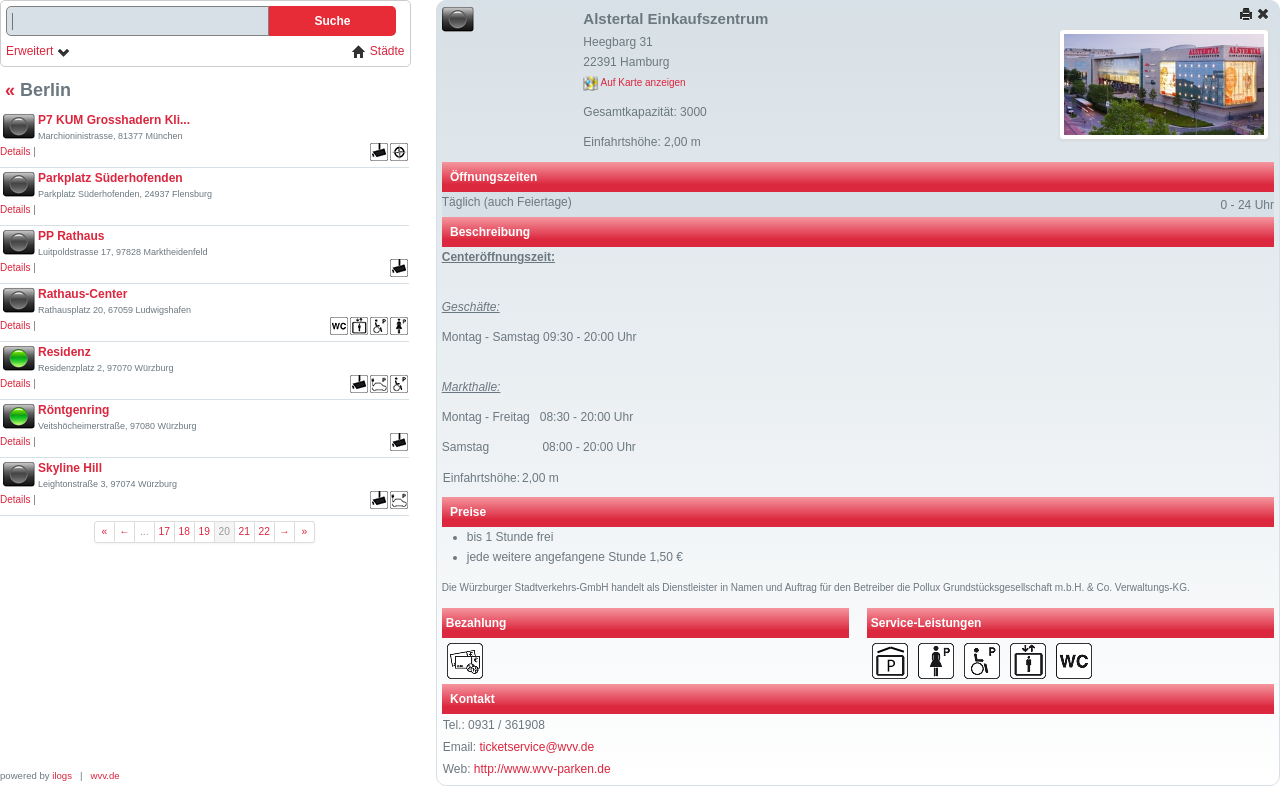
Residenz (64, 352)
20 (224, 531)
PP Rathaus (71, 236)
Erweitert (38, 51)
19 (204, 531)
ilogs (62, 775)
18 (184, 531)
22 (264, 531)
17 (164, 531)
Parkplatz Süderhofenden (110, 178)
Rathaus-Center (82, 294)
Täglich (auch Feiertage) (507, 202)
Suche (332, 21)
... (144, 531)
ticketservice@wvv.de (536, 747)
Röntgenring (73, 410)
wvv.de (105, 775)
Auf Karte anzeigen (634, 82)
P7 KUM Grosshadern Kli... (114, 120)
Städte (378, 51)
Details (15, 151)
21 (244, 531)
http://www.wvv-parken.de (542, 769)
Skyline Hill (70, 468)
